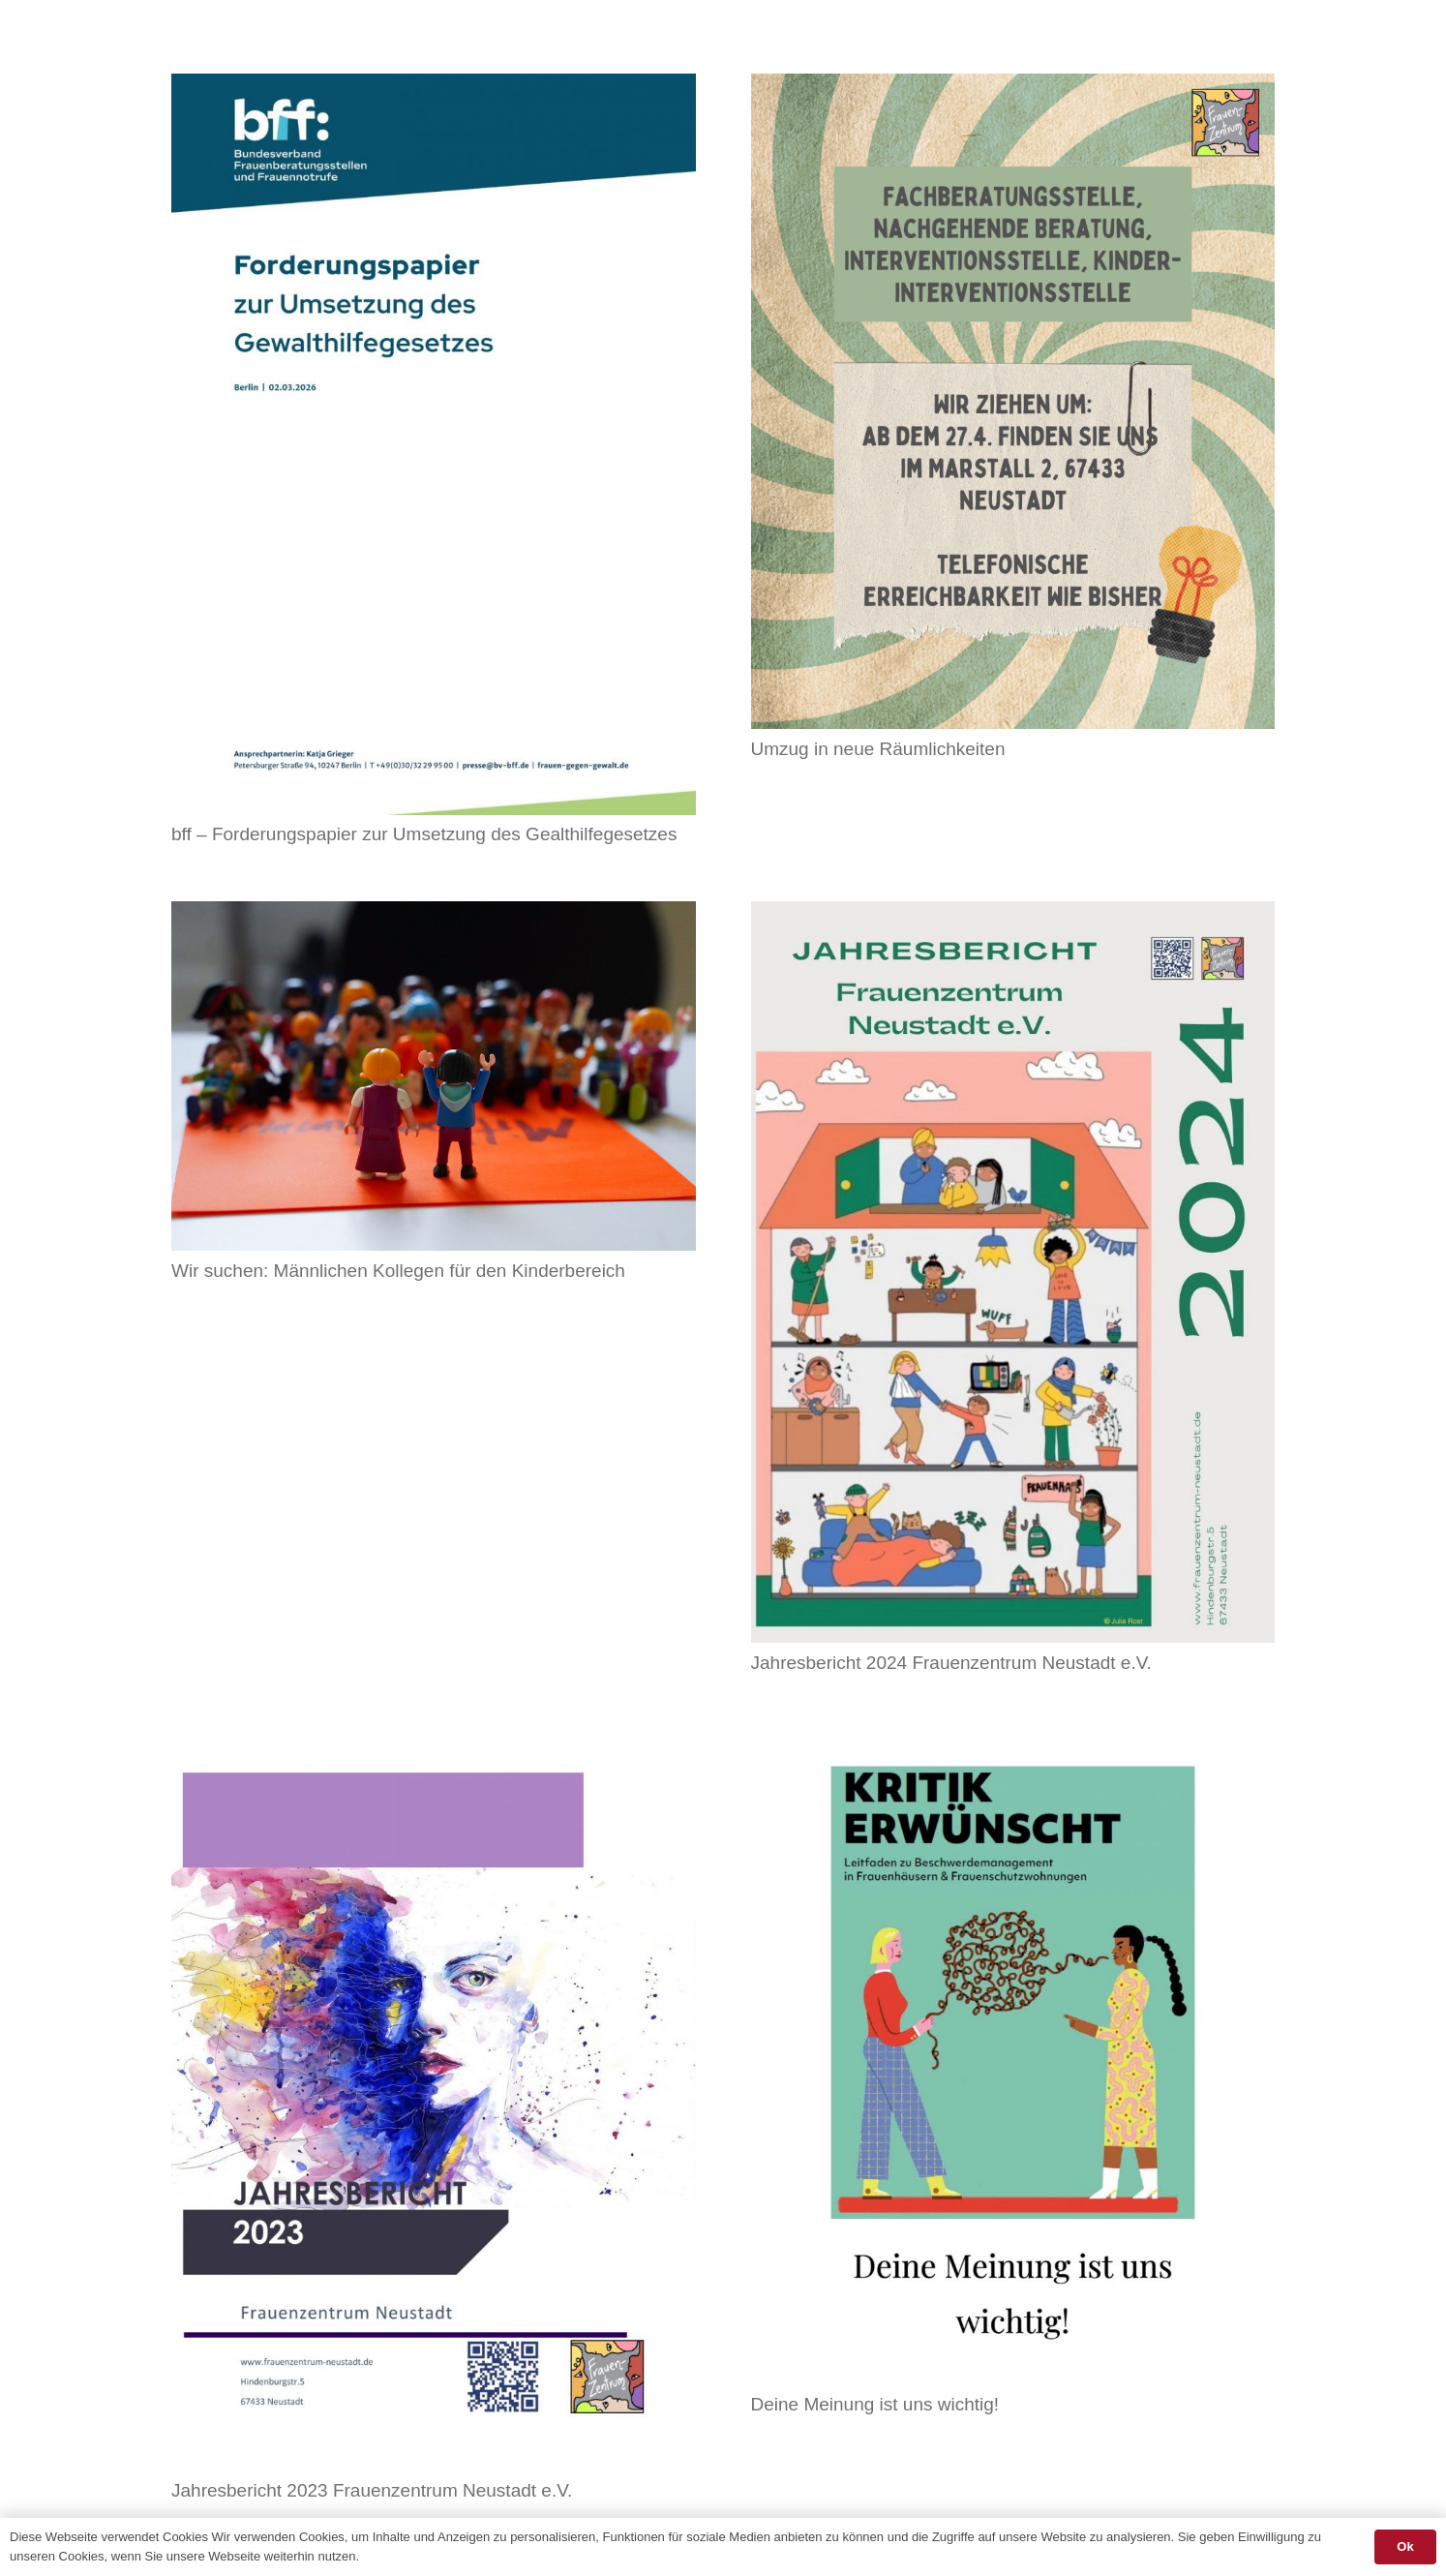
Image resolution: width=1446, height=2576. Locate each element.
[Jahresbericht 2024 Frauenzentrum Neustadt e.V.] (1013, 914)
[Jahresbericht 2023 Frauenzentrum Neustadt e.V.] (433, 1742)
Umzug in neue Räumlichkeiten (878, 749)
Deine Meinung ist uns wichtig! (875, 2404)
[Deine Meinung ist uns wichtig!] (1013, 1742)
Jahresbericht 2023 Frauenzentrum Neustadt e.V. (371, 2490)
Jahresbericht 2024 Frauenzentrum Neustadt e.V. (951, 1662)
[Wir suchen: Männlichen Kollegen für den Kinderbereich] (433, 914)
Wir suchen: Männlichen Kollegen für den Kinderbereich (398, 1270)
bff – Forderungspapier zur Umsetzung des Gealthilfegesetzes (424, 834)
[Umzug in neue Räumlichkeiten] (1013, 86)
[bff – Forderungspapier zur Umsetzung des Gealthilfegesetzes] (433, 86)
